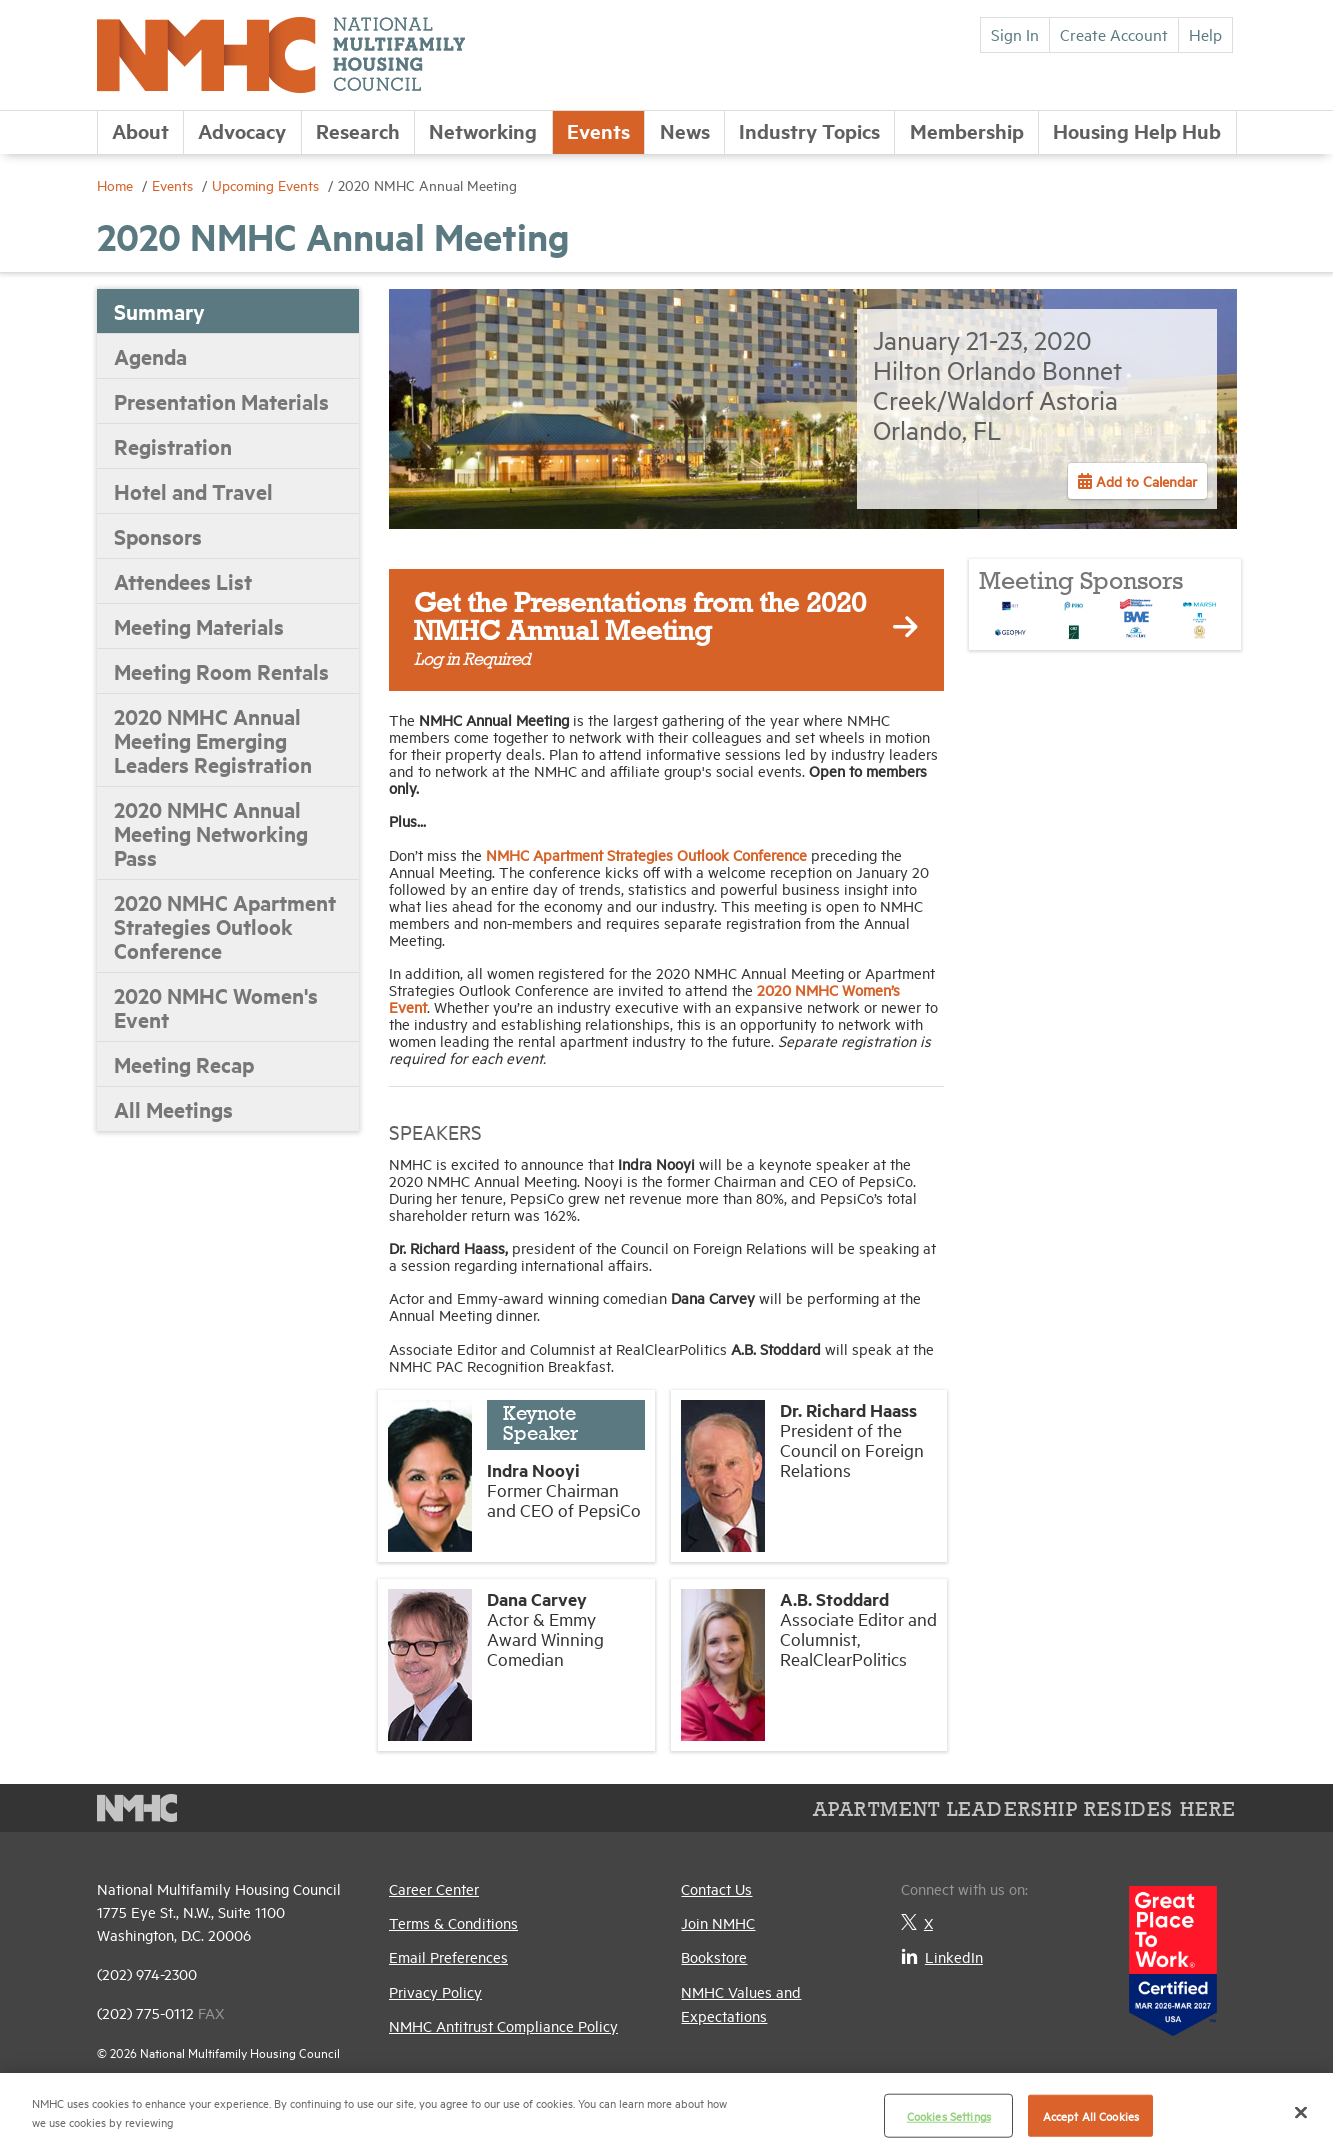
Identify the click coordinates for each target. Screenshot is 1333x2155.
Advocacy (242, 130)
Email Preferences (448, 1956)
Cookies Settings (949, 2115)
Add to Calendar (1144, 480)
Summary (159, 311)
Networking (483, 130)
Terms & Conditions (453, 1922)
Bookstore (714, 1956)
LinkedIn (942, 1956)
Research (358, 130)
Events (598, 130)
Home (117, 184)
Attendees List (183, 581)
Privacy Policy (435, 1991)
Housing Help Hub (1137, 130)
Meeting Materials (199, 626)
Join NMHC (718, 1922)
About (140, 130)
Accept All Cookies (1091, 2115)
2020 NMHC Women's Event (216, 1007)
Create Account (1114, 34)
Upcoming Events (267, 184)
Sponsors (158, 536)
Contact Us (716, 1888)
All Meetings (173, 1109)
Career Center (434, 1888)
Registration (173, 446)
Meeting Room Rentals (221, 671)
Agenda (150, 356)
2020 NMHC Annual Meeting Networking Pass (211, 833)
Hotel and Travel (193, 491)
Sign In (1015, 34)
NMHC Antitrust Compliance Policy (503, 2025)
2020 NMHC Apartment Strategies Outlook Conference (225, 926)
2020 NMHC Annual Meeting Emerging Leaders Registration (213, 740)
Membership (967, 130)
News (685, 130)
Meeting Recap (184, 1064)
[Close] (1301, 2112)
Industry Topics (809, 130)
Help (1205, 34)
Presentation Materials (221, 401)
